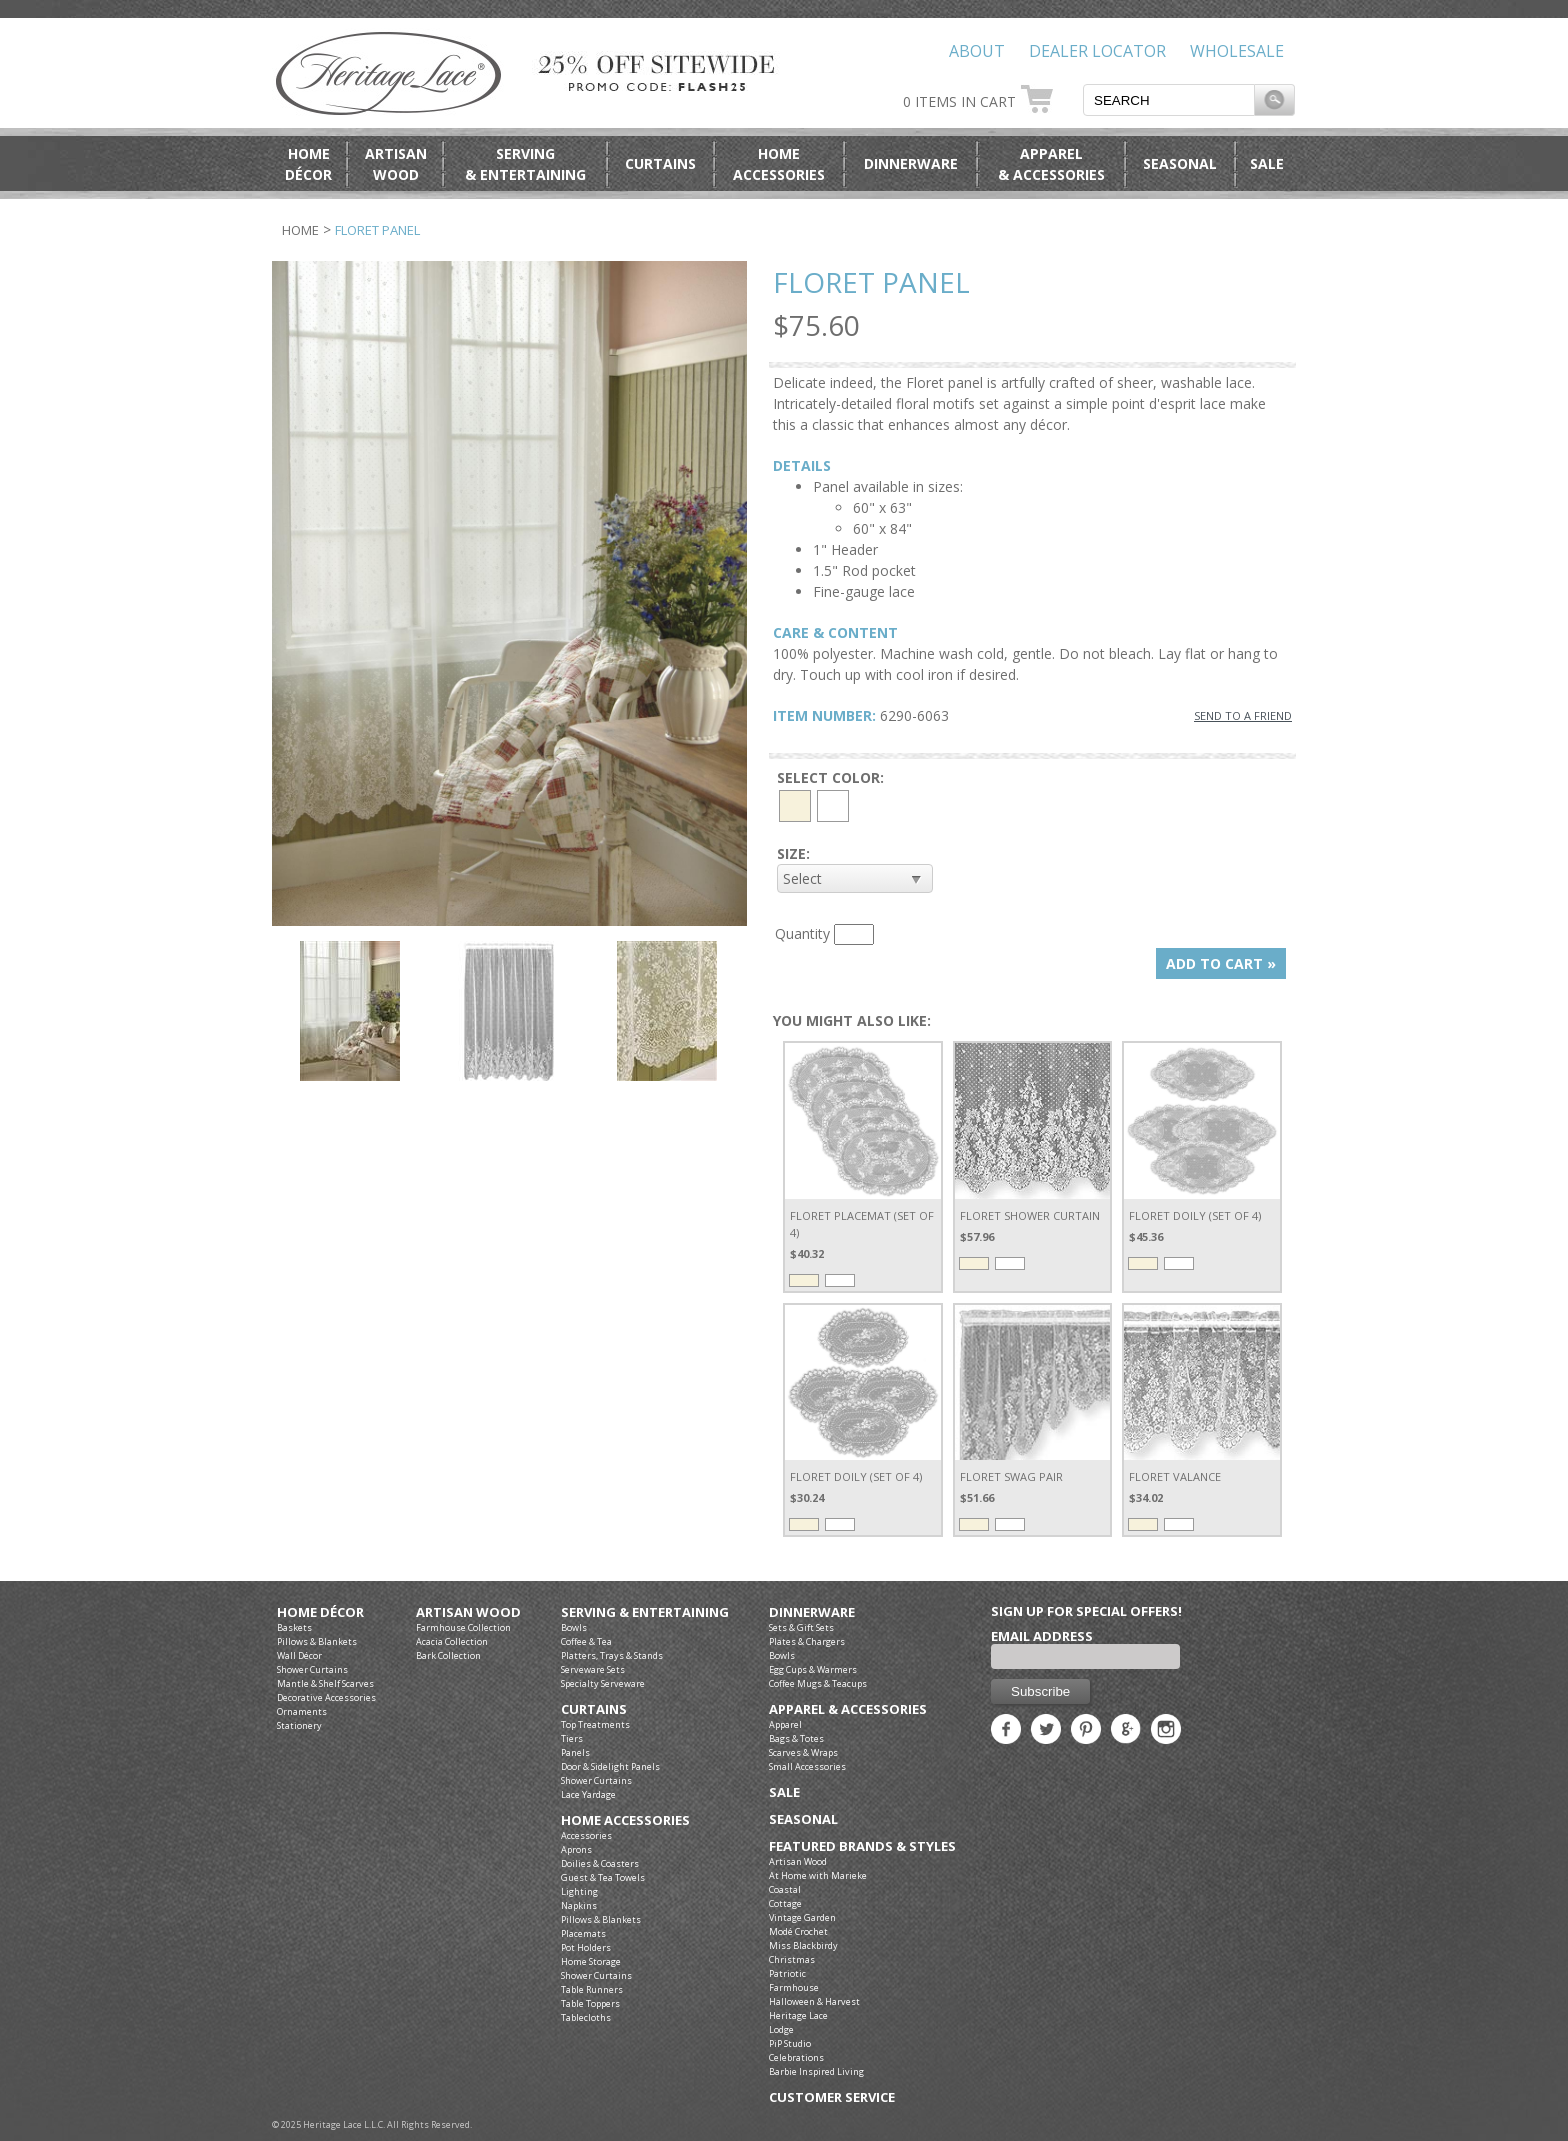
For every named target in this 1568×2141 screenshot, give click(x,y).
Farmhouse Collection (463, 1627)
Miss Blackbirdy (803, 1945)
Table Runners (592, 1989)
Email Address (1042, 1636)
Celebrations (796, 2057)
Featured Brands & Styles (862, 1846)
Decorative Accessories (326, 1697)
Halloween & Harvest (814, 2001)
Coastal (785, 1889)
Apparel (785, 1724)
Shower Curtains (312, 1669)
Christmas (792, 1959)
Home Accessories (625, 1820)
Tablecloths (586, 2017)
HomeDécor (308, 164)
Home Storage (591, 1961)
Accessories (586, 1835)
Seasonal (1180, 163)
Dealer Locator (1097, 51)
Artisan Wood (468, 1612)
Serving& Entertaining (525, 164)
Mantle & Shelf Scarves (325, 1683)
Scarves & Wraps (803, 1752)
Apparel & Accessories (848, 1709)
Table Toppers (590, 2003)
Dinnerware (911, 163)
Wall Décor (299, 1655)
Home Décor (320, 1612)
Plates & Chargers (807, 1641)
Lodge (781, 2029)
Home (300, 230)
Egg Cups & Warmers (813, 1669)
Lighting (579, 1891)
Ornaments (302, 1711)
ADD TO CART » (1221, 963)
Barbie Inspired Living (816, 2071)
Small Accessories (807, 1766)
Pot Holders (586, 1947)
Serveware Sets (593, 1669)
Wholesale (1237, 51)
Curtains (660, 163)
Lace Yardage (588, 1794)
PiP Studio (790, 2043)
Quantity (802, 933)
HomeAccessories (779, 164)
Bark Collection (448, 1655)
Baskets (294, 1627)
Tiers (572, 1738)
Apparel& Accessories (1051, 164)
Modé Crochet (798, 1931)
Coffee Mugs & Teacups (818, 1683)
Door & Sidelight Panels (610, 1766)
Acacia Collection (452, 1641)
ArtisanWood (396, 164)
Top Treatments (595, 1724)
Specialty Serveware (603, 1683)
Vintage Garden (802, 1917)
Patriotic (787, 1973)
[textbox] (1169, 100)
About (977, 51)
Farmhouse (794, 1987)
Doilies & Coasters (600, 1863)
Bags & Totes (796, 1738)
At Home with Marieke (818, 1875)
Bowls (574, 1627)
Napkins (579, 1905)
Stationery (299, 1725)
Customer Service (832, 2097)
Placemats (583, 1933)
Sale (1267, 163)
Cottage (785, 1903)
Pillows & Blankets (317, 1641)
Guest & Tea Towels (603, 1877)
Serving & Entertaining (645, 1612)
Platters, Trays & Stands (612, 1655)
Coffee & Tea (586, 1641)
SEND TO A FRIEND (1243, 715)
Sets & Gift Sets (801, 1627)
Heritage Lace (798, 2015)
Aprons (576, 1849)
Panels (575, 1752)
